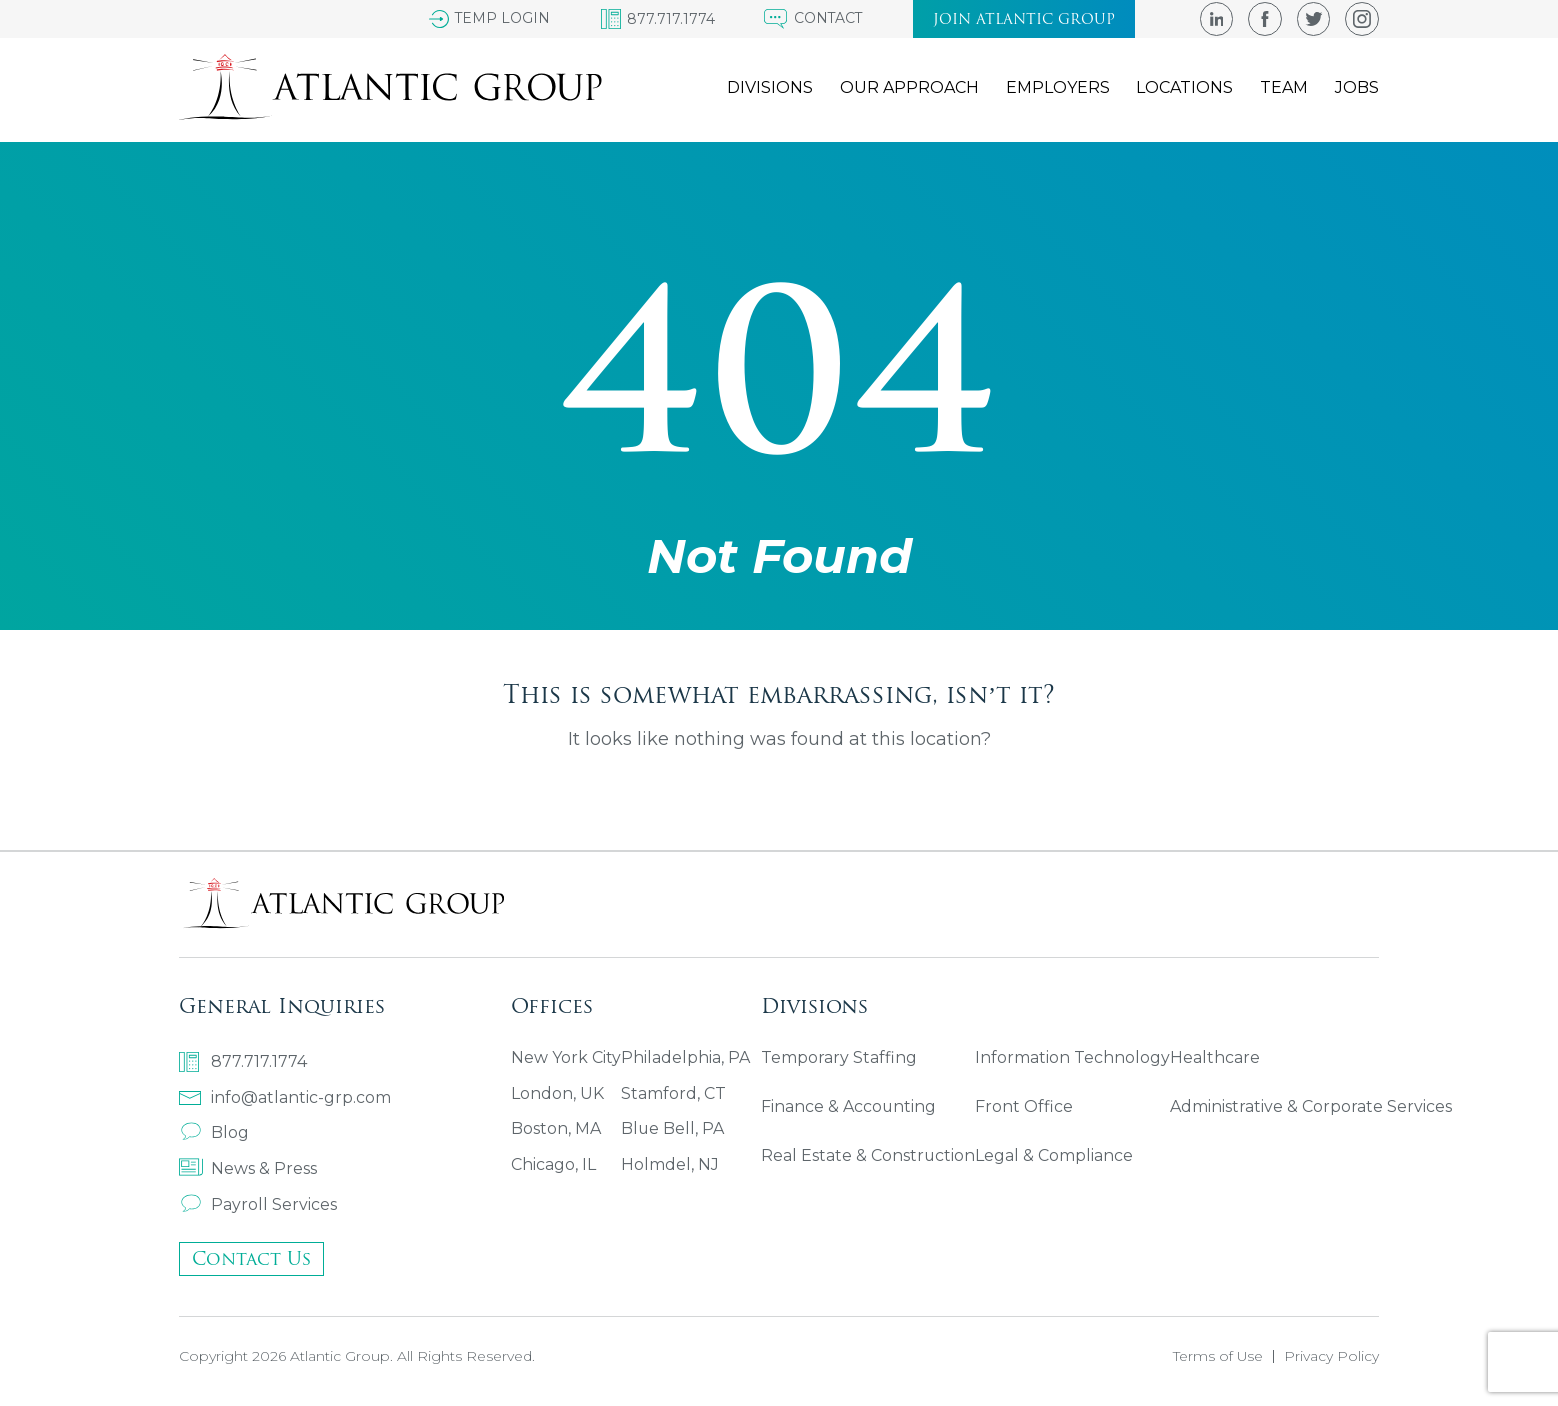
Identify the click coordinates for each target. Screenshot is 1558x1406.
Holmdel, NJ (670, 1166)
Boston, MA (556, 1130)
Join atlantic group (1022, 19)
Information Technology (1073, 1058)
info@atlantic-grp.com (285, 1096)
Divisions (764, 88)
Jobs (1357, 88)
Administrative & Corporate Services (1312, 1108)
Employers (1054, 88)
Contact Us (251, 1259)
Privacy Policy (1331, 1357)
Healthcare (1216, 1058)
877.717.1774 (243, 1061)
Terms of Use (1217, 1357)
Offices (552, 1004)
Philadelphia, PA (685, 1058)
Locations (1182, 88)
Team (1283, 88)
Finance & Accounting (849, 1108)
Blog (214, 1132)
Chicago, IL (553, 1166)
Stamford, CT (673, 1094)
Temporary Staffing (839, 1058)
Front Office (1025, 1108)
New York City (566, 1058)
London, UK (557, 1094)
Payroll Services (258, 1204)
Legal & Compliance (1055, 1158)
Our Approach (904, 88)
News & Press (248, 1168)
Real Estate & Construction (868, 1158)
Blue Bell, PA (673, 1130)
